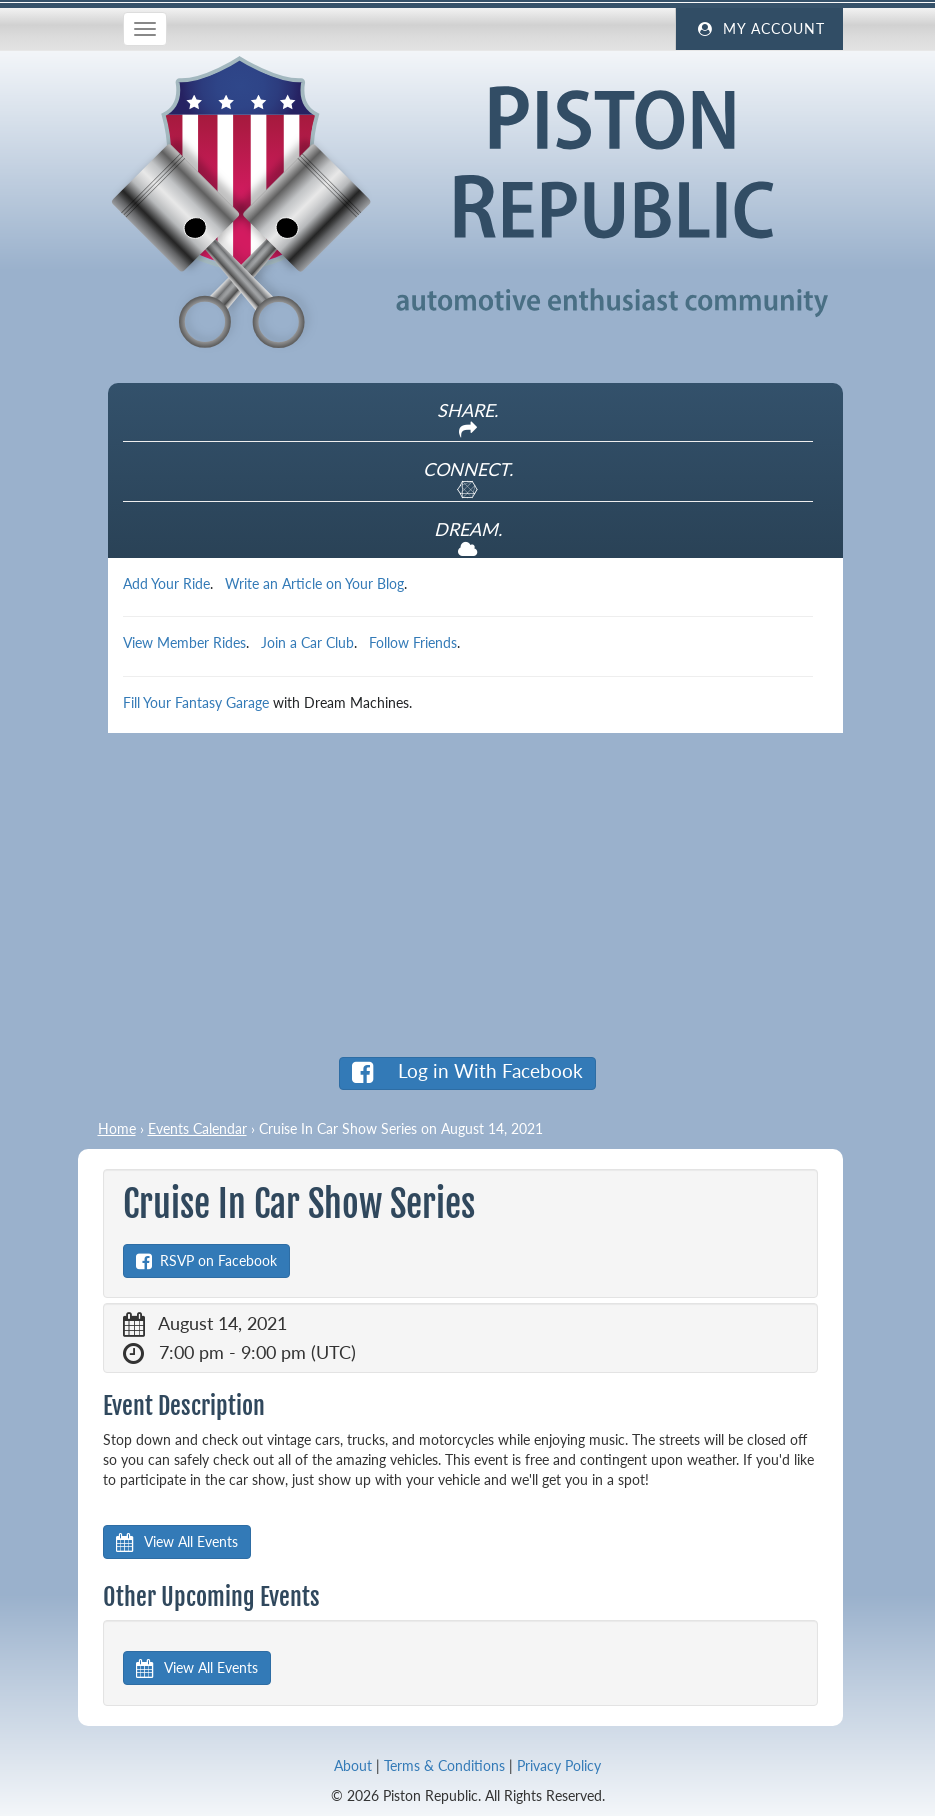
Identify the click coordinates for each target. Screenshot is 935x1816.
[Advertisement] (468, 894)
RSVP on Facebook (206, 1260)
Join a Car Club (307, 642)
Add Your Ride (166, 583)
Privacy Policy (559, 1765)
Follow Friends (413, 642)
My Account (759, 29)
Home (117, 1128)
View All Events (177, 1541)
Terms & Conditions (444, 1765)
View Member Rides (184, 642)
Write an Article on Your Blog (314, 583)
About (353, 1765)
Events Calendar (197, 1128)
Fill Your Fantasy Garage (196, 702)
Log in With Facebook (467, 1072)
